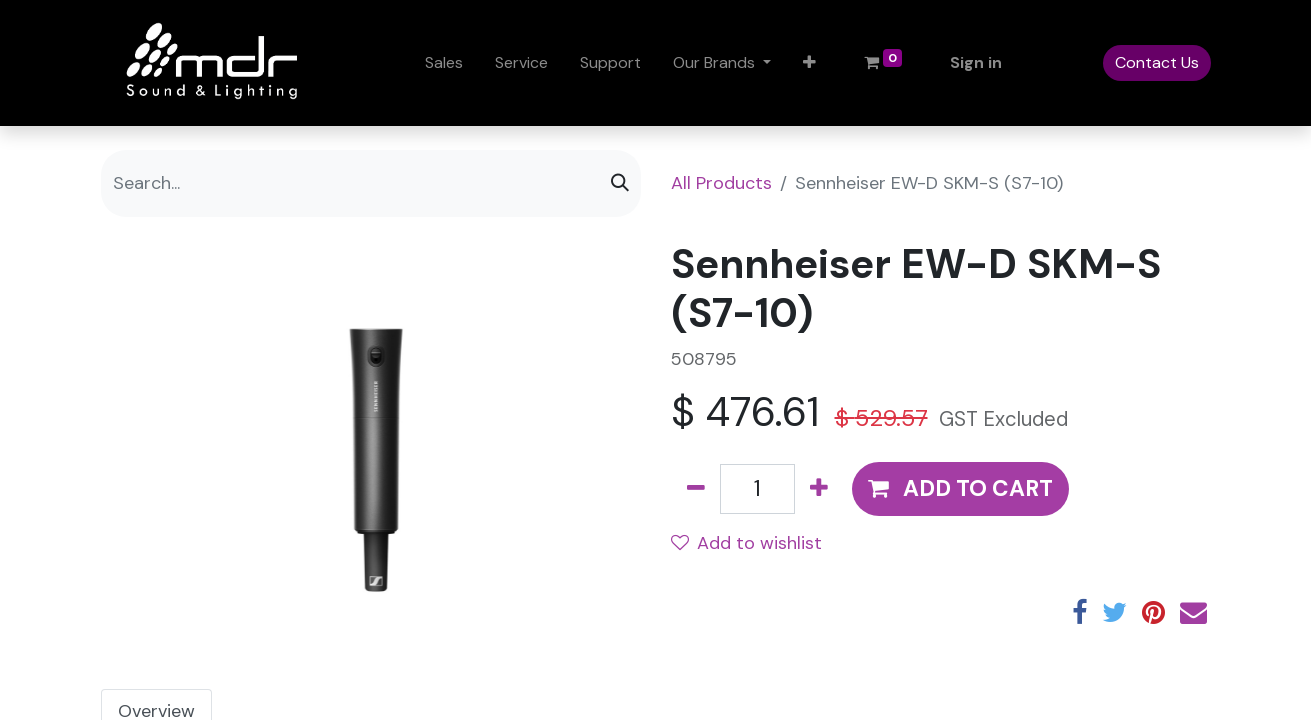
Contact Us (1157, 62)
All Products (721, 183)
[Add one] (819, 489)
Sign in (976, 62)
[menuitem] (444, 63)
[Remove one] (696, 489)
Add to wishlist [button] (746, 543)
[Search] (620, 183)
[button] (809, 63)
